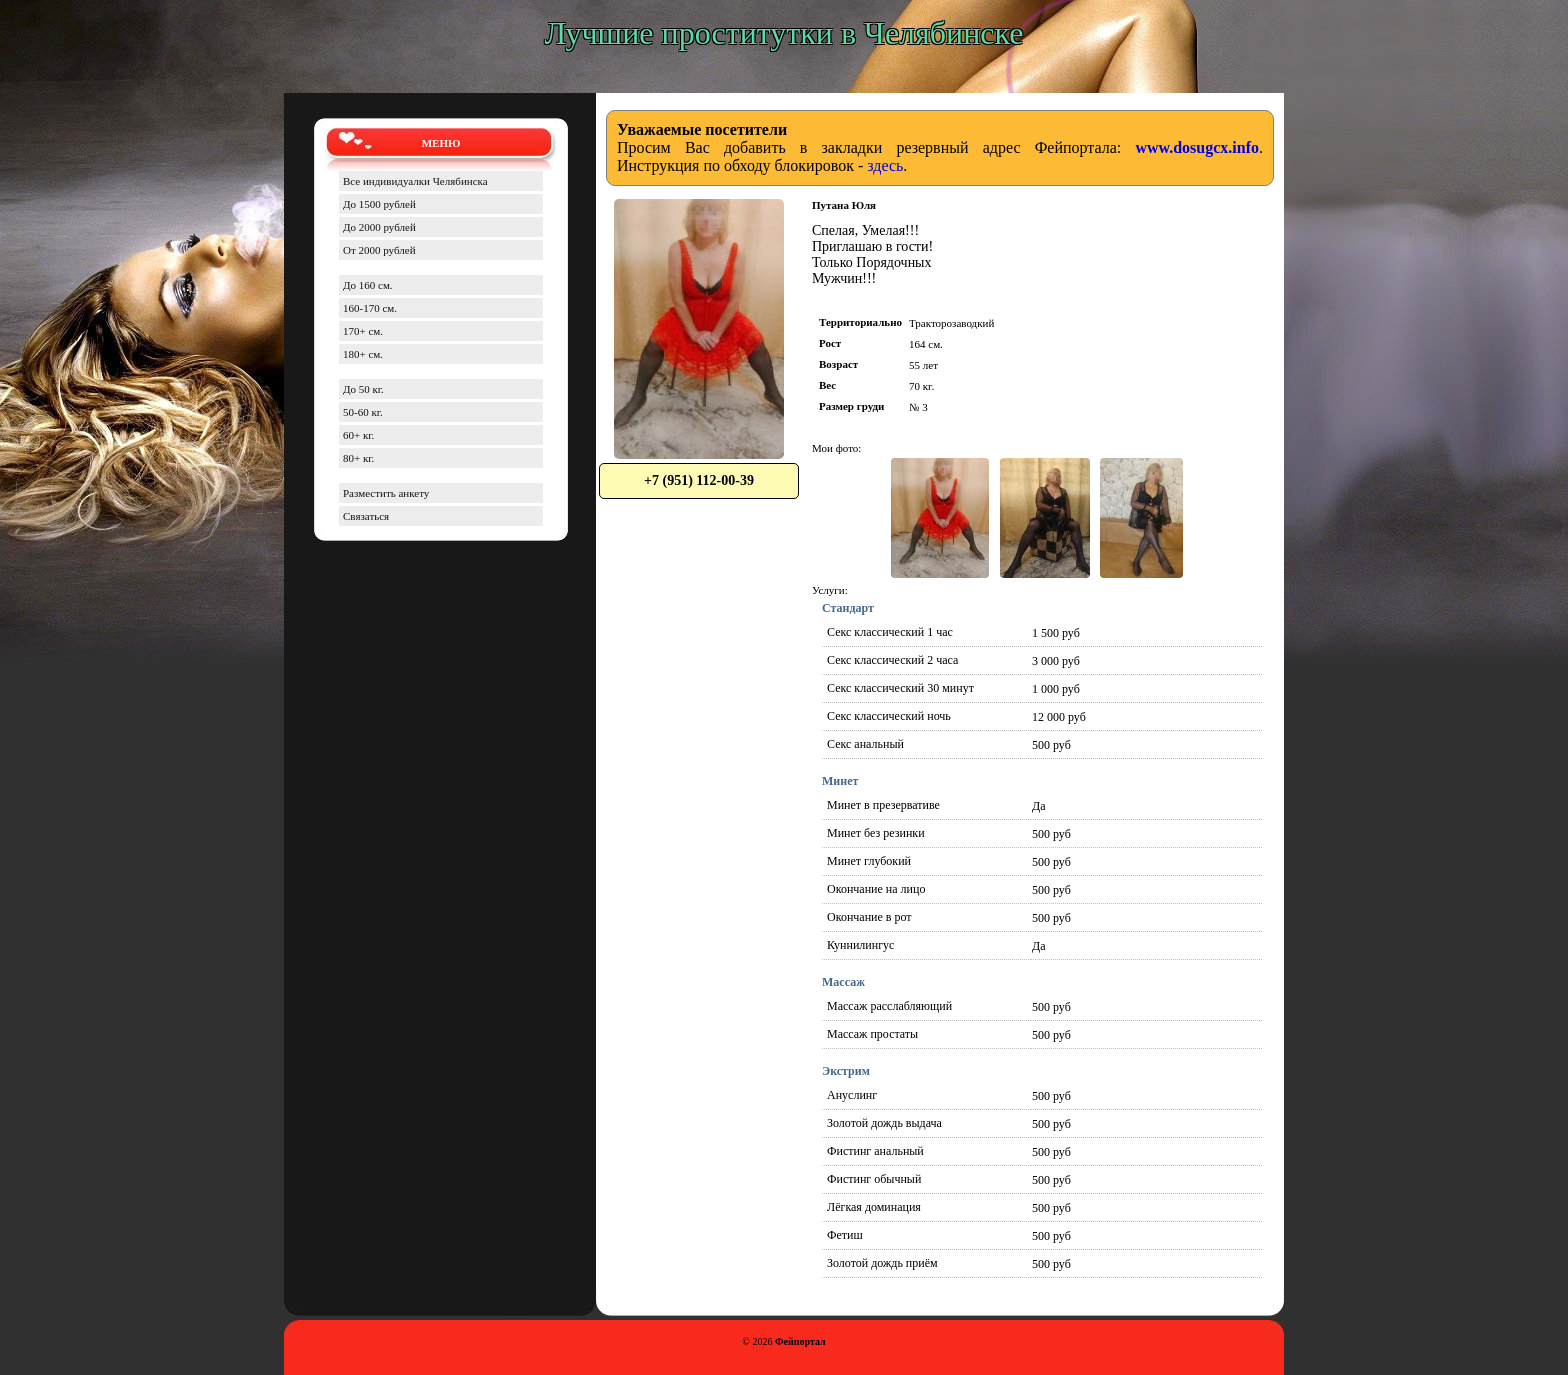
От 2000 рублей (379, 250)
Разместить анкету (386, 493)
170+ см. (363, 331)
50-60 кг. (363, 412)
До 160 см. (368, 285)
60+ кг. (358, 435)
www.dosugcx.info (1197, 147)
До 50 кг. (363, 389)
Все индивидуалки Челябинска (415, 181)
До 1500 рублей (379, 204)
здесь (885, 165)
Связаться (366, 516)
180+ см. (363, 354)
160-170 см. (370, 308)
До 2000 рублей (379, 227)
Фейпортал (800, 1341)
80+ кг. (358, 458)
